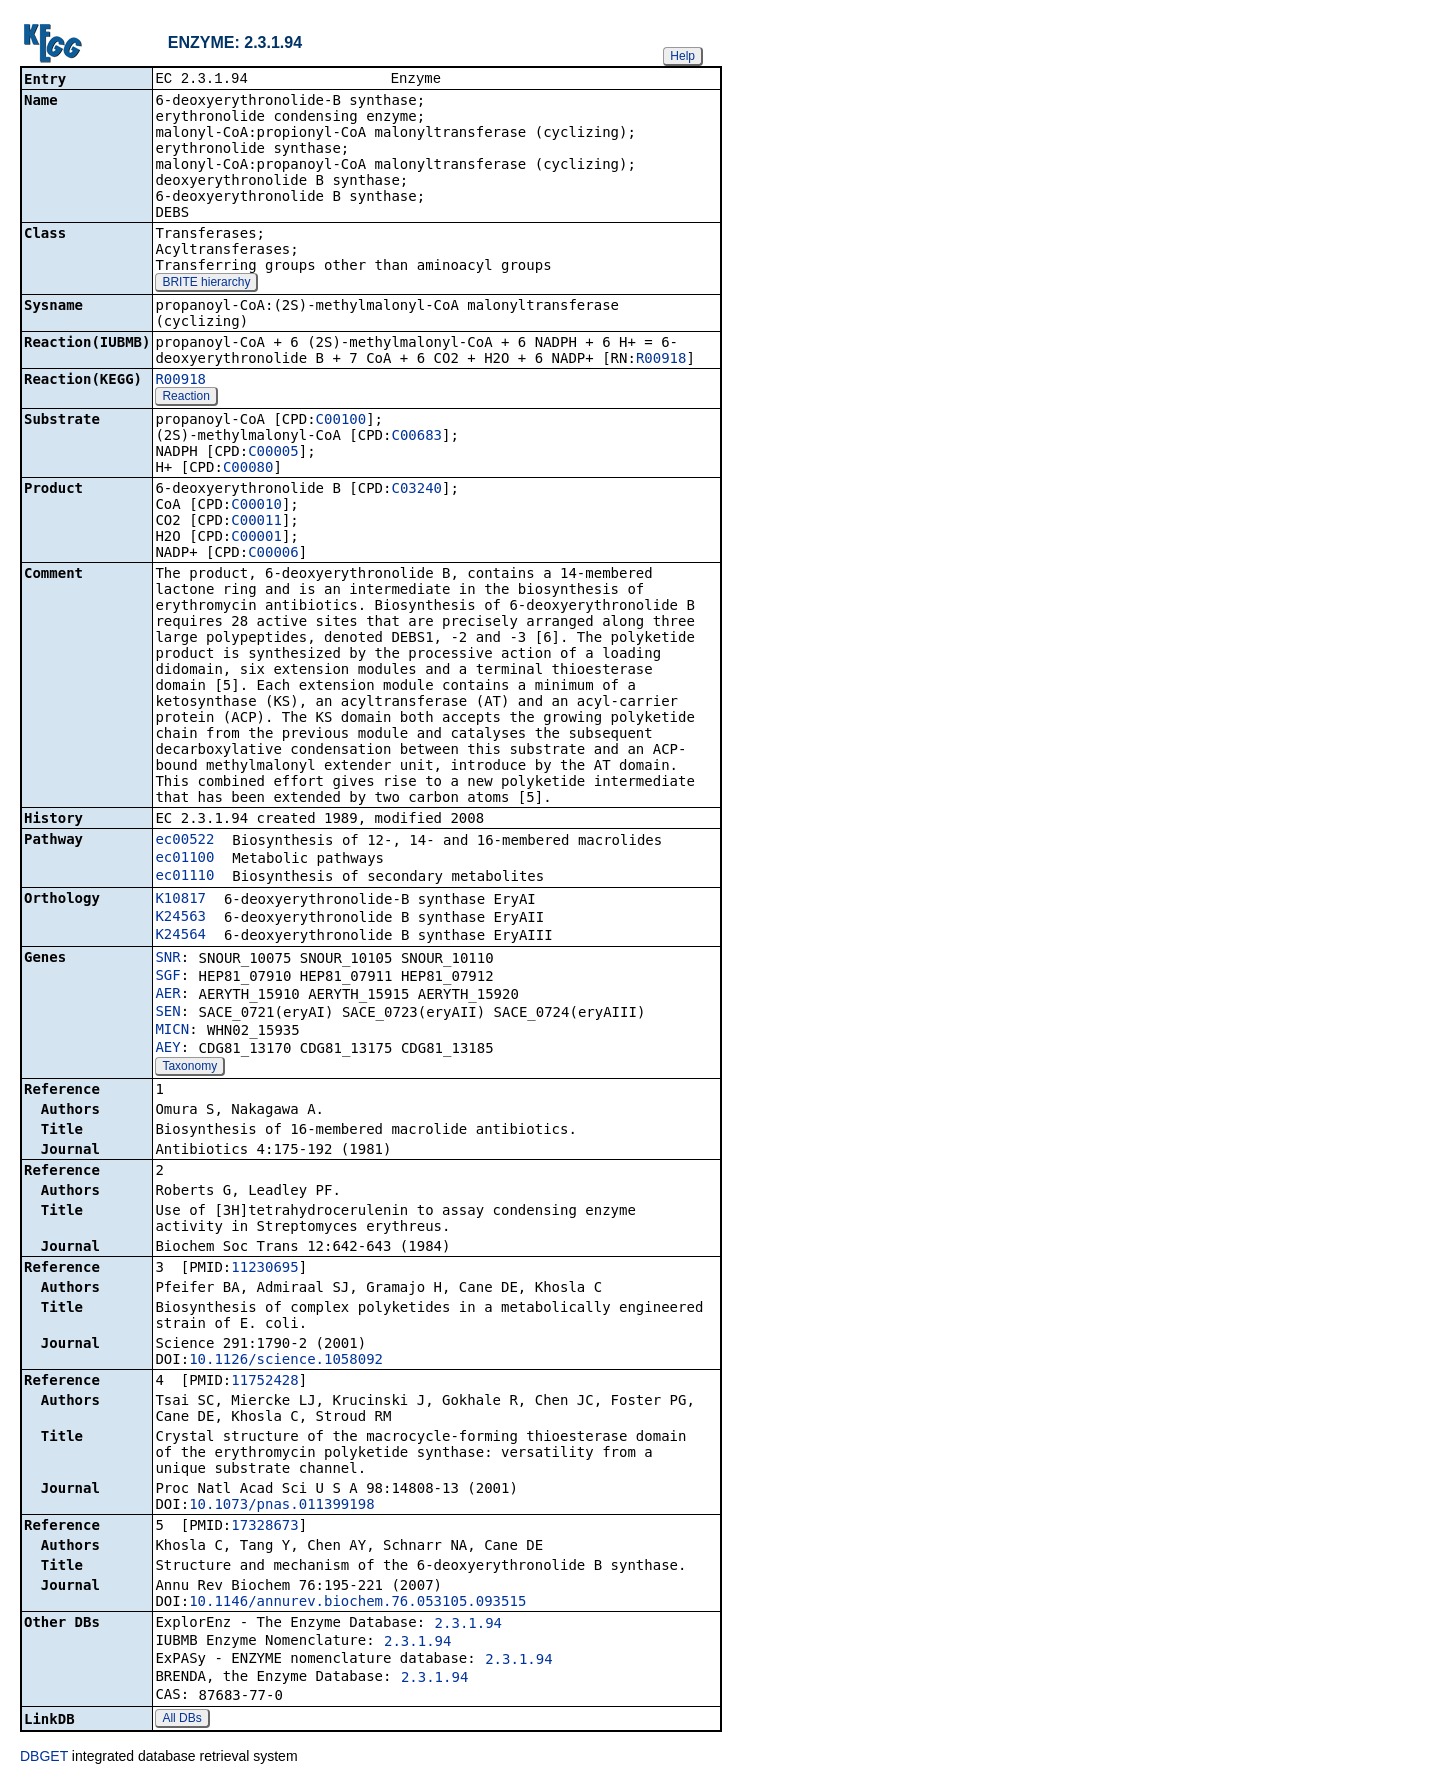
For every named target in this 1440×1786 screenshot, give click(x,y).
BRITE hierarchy (206, 284)
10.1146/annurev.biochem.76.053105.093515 (357, 1603)
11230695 (264, 1269)
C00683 (416, 437)
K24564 (180, 936)
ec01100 (184, 859)
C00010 (256, 506)
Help (682, 56)
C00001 (256, 538)
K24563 (180, 918)
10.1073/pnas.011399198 (281, 1506)
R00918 (661, 360)
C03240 (416, 490)
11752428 (264, 1382)
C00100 (341, 421)
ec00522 (184, 841)
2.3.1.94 (468, 1625)
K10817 (180, 900)
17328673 (264, 1527)
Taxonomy (189, 1068)
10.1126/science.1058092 (286, 1361)
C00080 (248, 469)
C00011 (256, 522)
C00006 (273, 554)
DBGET (44, 1758)
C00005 (273, 453)
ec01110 (184, 877)
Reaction (185, 398)
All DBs (181, 1720)
